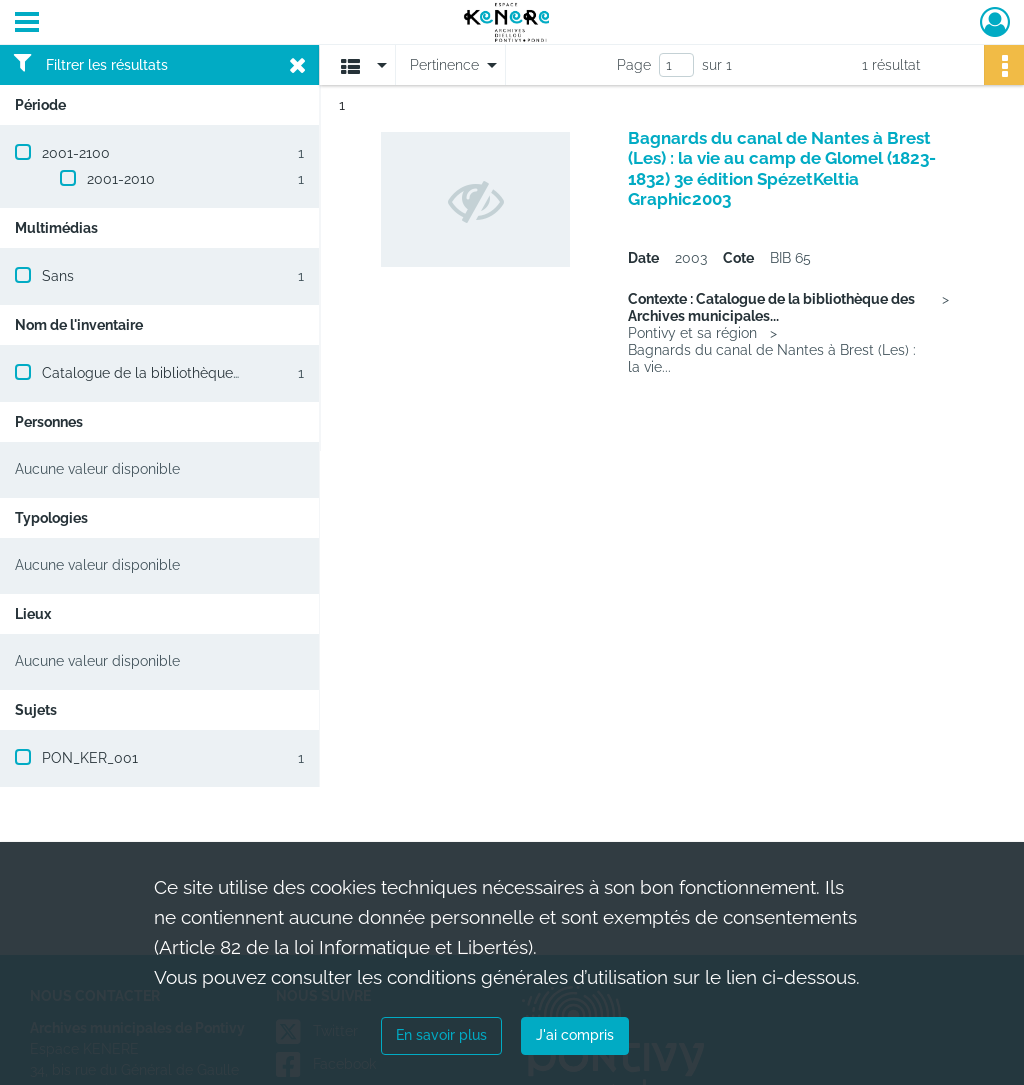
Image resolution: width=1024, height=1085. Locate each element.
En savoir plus (441, 1035)
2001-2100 (76, 153)
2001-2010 (121, 179)
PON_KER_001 (90, 758)
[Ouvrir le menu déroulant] (27, 24)
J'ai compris (575, 1035)
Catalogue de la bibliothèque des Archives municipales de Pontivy (259, 373)
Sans (58, 276)
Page (634, 65)
